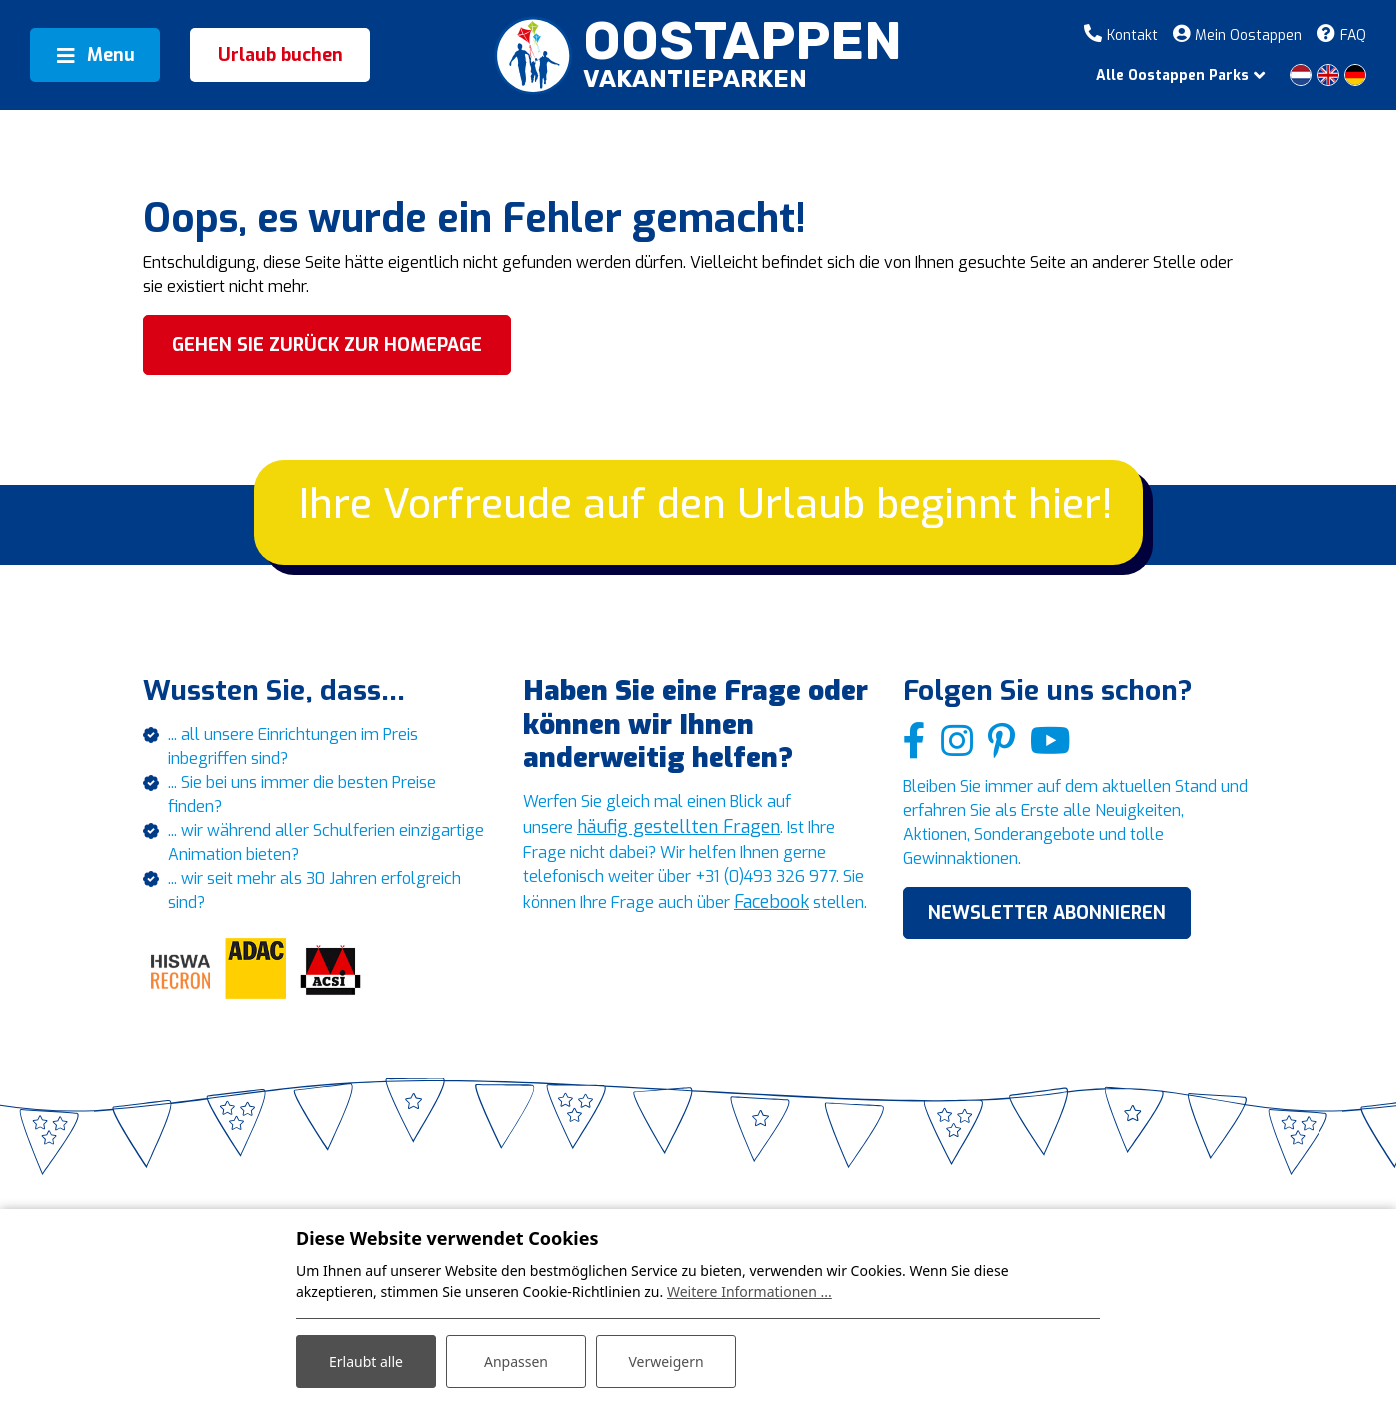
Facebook (604, 944)
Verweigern (665, 1361)
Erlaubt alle (366, 1361)
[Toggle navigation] (95, 55)
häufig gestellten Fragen (685, 836)
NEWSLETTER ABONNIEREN (1047, 931)
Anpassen (516, 1361)
